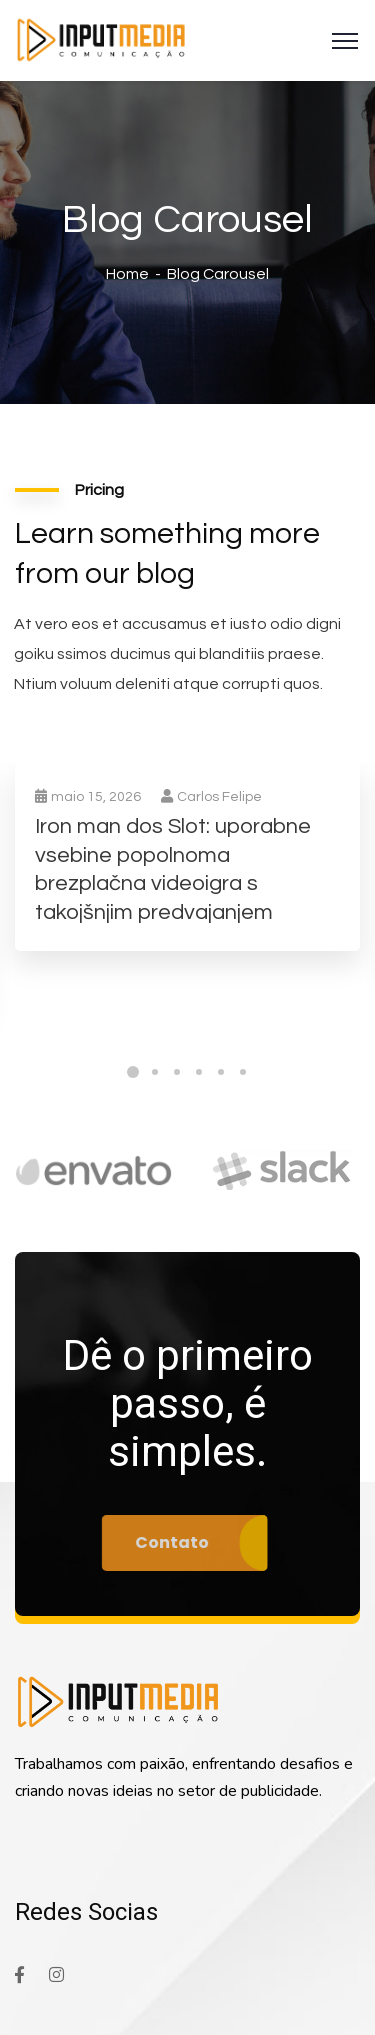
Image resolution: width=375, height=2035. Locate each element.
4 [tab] (199, 1072)
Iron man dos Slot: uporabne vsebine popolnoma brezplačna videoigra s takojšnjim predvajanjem (173, 869)
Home (127, 274)
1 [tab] (133, 1072)
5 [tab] (221, 1072)
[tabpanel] (187, 877)
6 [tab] (243, 1072)
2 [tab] (155, 1072)
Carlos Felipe (211, 797)
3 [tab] (177, 1072)
